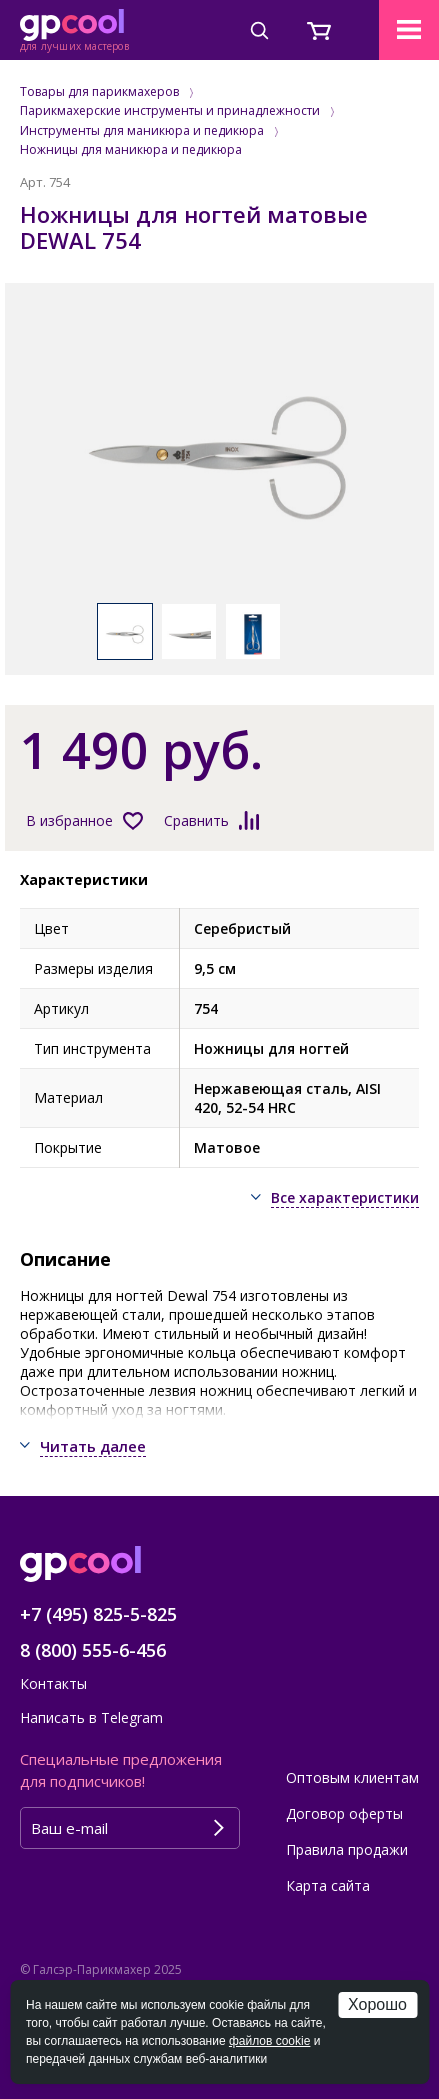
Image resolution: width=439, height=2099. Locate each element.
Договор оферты (344, 1813)
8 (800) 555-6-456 (93, 1650)
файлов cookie (269, 2041)
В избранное (69, 820)
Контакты (53, 1683)
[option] (219, 453)
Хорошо (377, 2004)
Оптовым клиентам (352, 1777)
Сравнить (196, 820)
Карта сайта (328, 1885)
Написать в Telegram (91, 1717)
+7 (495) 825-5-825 (98, 1614)
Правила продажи (347, 1849)
